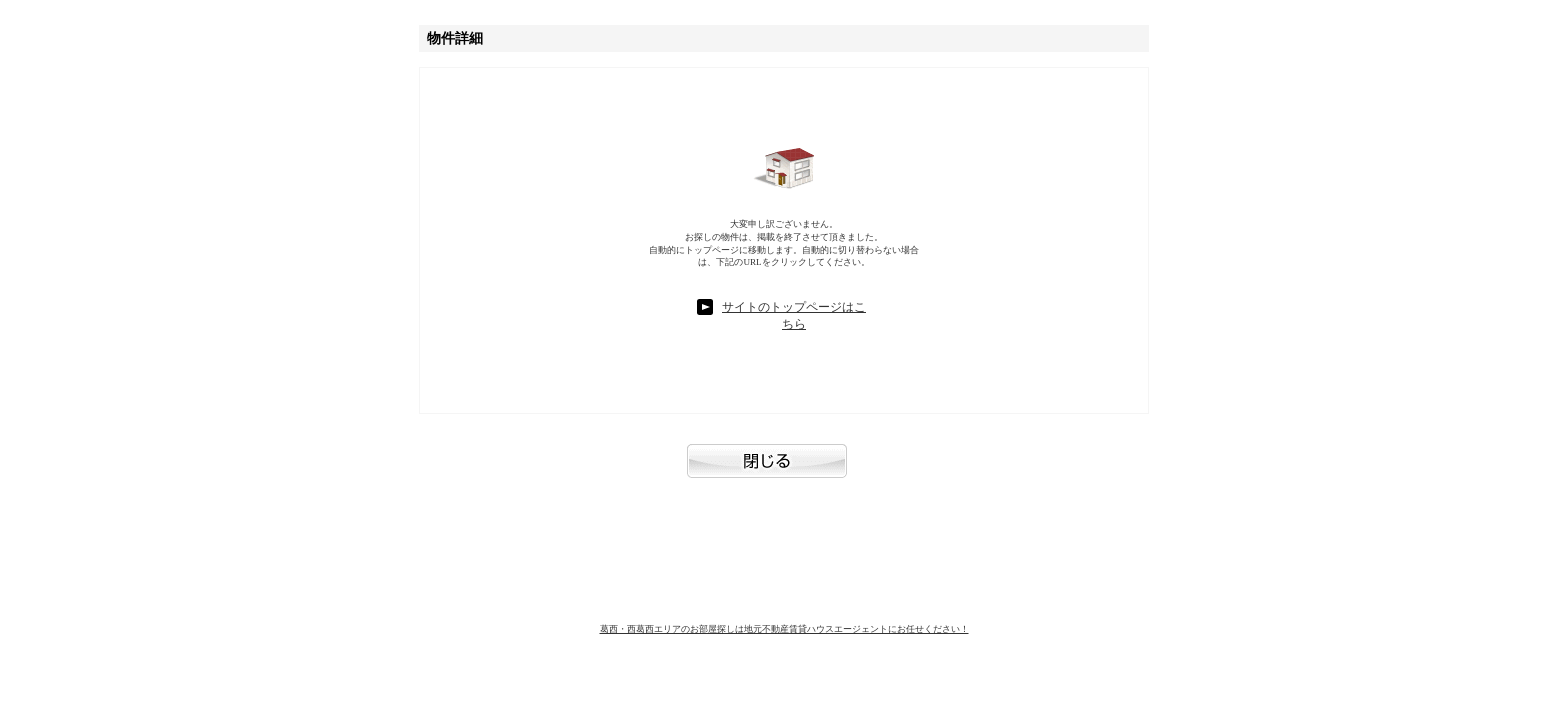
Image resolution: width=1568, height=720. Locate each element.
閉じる (784, 471)
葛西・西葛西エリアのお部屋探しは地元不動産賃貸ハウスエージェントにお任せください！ (784, 629)
